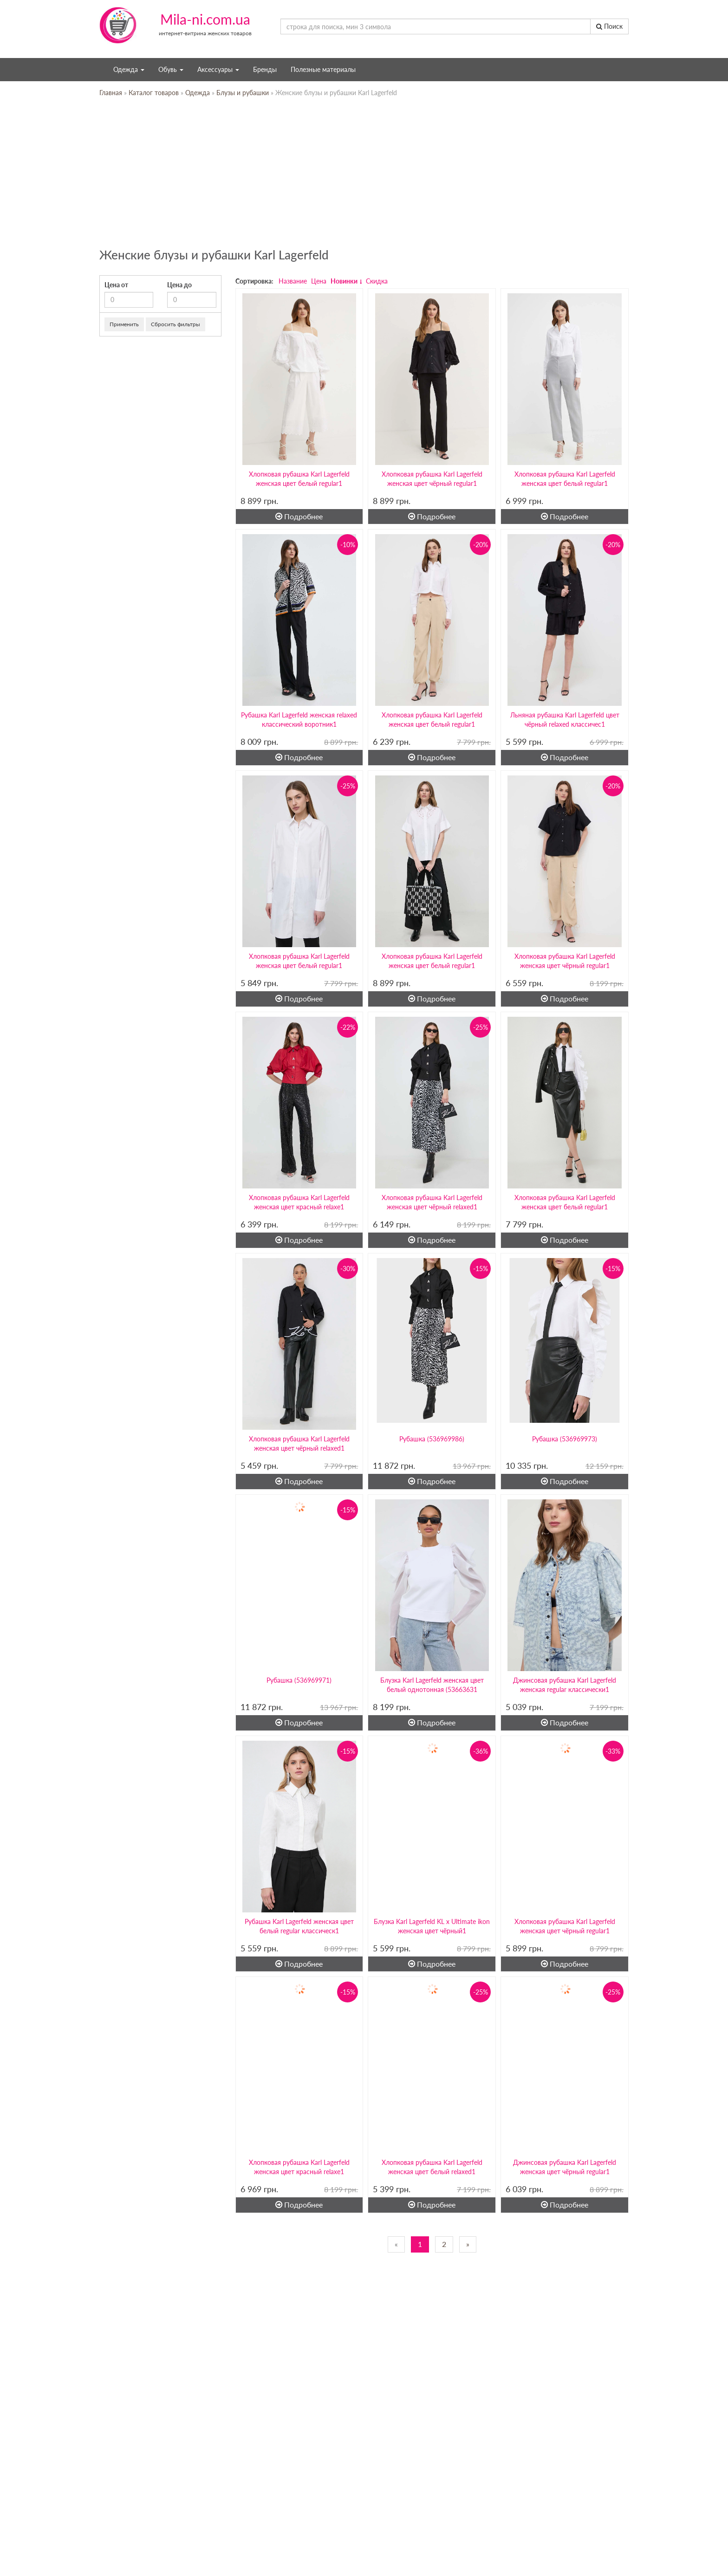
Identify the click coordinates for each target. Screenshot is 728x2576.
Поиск (609, 26)
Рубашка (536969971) (299, 1680)
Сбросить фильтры (175, 324)
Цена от (116, 285)
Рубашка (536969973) (564, 1439)
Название (293, 281)
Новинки (344, 281)
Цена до (179, 285)
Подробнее (299, 516)
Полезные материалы (323, 69)
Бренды (265, 69)
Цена (318, 281)
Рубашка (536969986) (431, 1439)
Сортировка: (254, 281)
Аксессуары (218, 69)
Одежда (128, 69)
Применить (124, 324)
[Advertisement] (364, 176)
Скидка (377, 281)
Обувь (170, 69)
